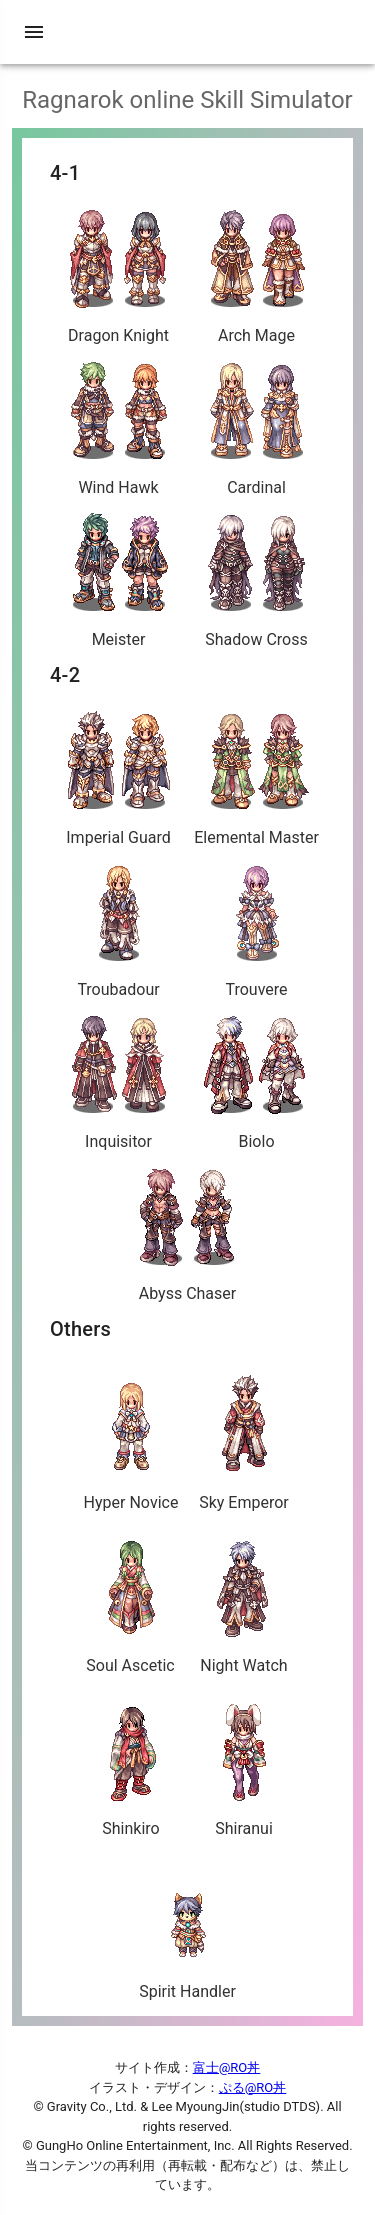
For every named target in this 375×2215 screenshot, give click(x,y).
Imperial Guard (119, 778)
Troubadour (119, 930)
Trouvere (257, 930)
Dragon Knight (119, 276)
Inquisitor (119, 1082)
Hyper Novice (131, 1438)
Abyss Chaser (188, 1234)
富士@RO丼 (227, 2067)
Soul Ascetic (130, 1601)
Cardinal (257, 428)
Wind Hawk (119, 428)
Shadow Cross (257, 580)
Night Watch (243, 1601)
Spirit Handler (187, 1927)
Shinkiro (131, 1764)
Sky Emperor (244, 1438)
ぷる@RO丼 (253, 2087)
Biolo (257, 1082)
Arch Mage (257, 276)
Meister (119, 580)
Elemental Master (256, 778)
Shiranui (244, 1764)
